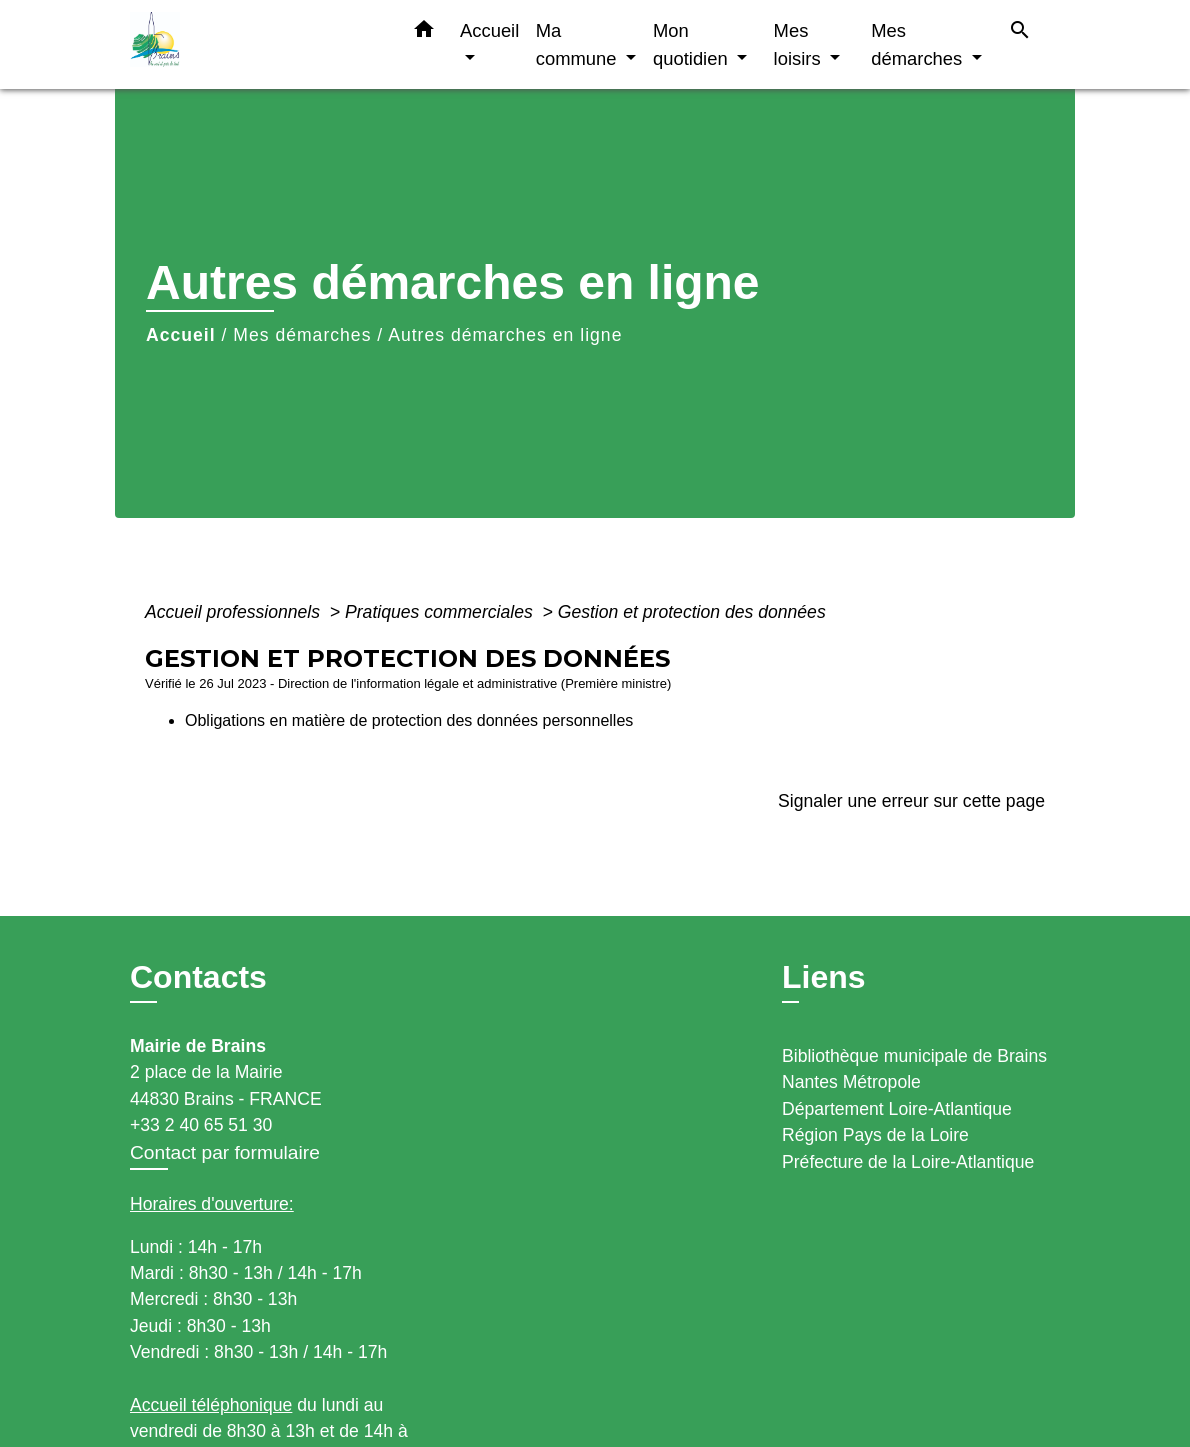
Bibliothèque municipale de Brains (914, 1056)
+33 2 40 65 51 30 (201, 1125)
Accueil (181, 335)
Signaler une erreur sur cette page (911, 801)
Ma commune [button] (579, 44)
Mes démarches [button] (919, 44)
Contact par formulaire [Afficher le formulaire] (225, 1152)
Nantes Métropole (851, 1082)
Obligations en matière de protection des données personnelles (409, 720)
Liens (824, 977)
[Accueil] (255, 44)
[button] (424, 33)
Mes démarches (302, 335)
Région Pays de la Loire (875, 1135)
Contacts (198, 977)
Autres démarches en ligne (505, 335)
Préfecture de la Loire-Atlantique (908, 1162)
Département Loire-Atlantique (897, 1109)
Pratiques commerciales (441, 612)
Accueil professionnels (235, 612)
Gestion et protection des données (692, 612)
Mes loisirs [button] (800, 44)
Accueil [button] (489, 30)
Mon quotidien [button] (693, 44)
